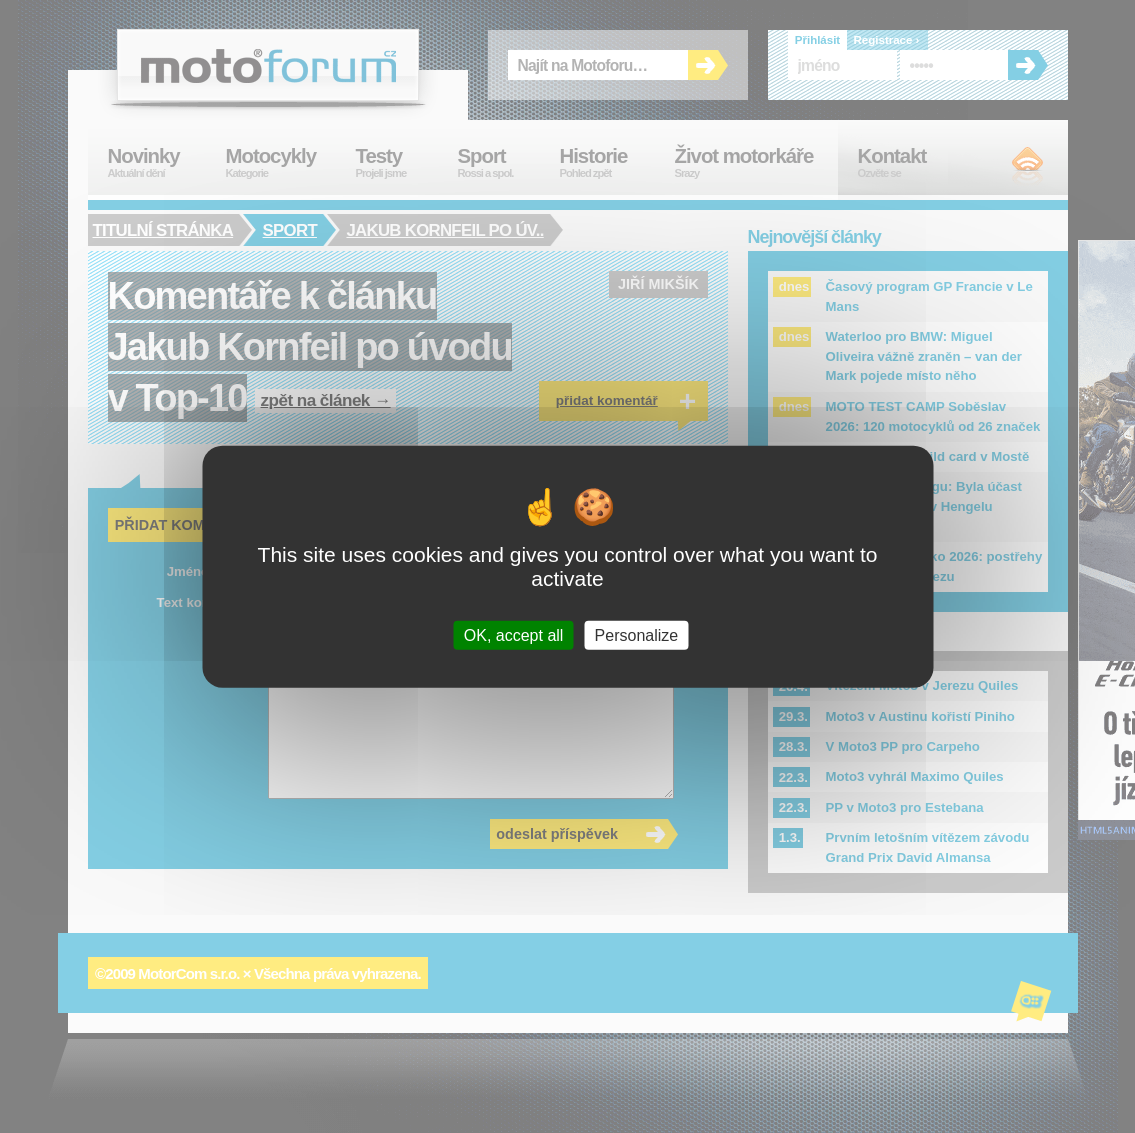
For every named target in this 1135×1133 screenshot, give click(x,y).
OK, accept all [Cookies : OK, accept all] (514, 635)
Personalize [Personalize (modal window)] (637, 635)
